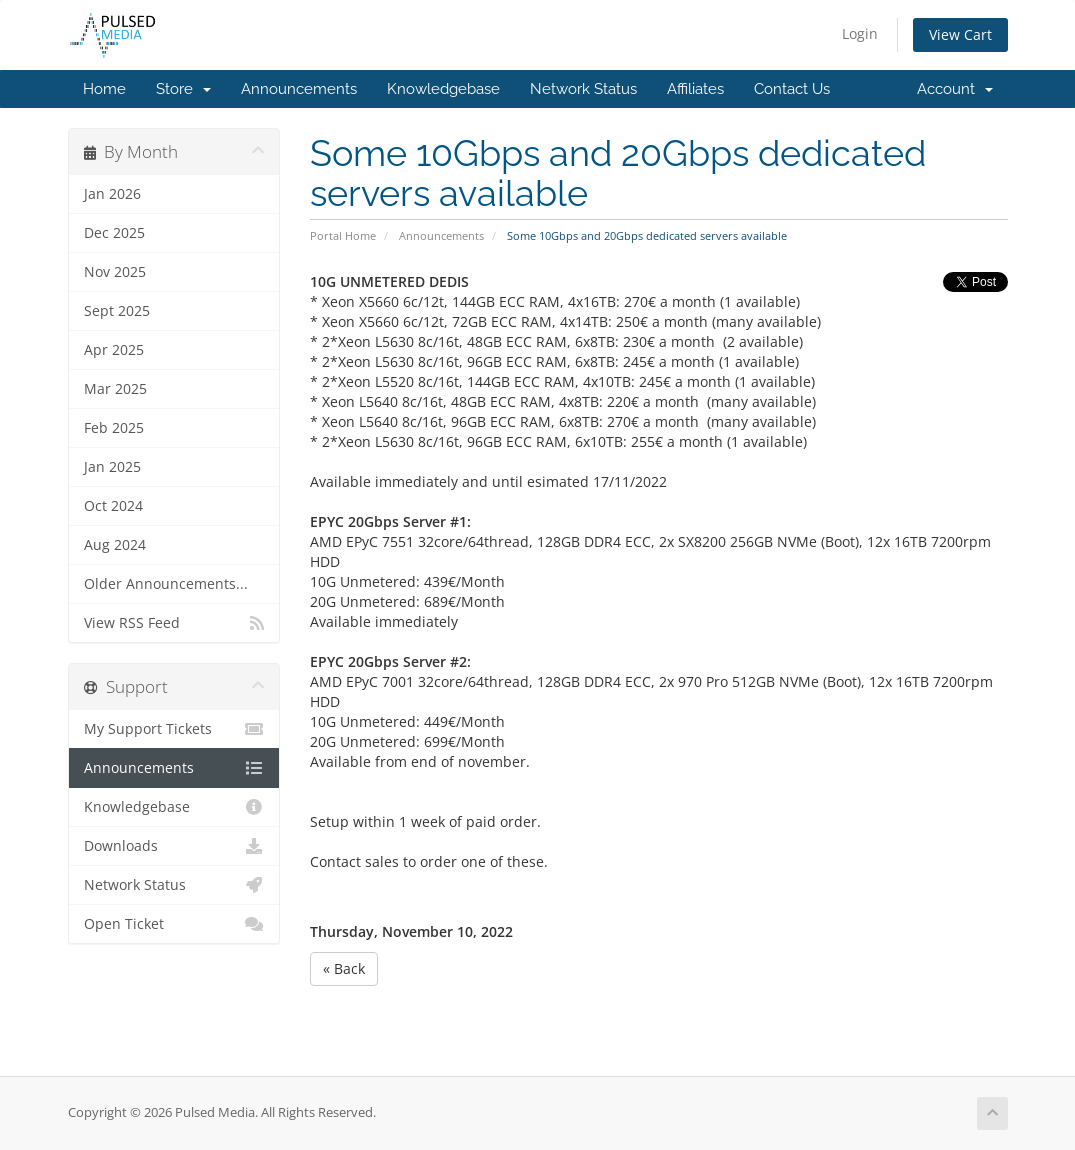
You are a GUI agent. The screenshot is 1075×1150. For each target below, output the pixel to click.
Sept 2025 (117, 311)
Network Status (583, 89)
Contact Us (792, 89)
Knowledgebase (443, 89)
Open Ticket (174, 924)
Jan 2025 (112, 467)
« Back (344, 968)
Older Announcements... (166, 584)
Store (183, 89)
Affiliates (695, 89)
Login (860, 33)
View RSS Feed (174, 623)
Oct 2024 (113, 506)
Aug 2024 (115, 545)
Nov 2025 (115, 272)
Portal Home (343, 235)
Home (104, 89)
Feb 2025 (114, 428)
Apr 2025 (114, 350)
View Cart (960, 34)
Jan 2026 (112, 194)
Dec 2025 (114, 233)
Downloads (174, 846)
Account (955, 89)
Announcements (299, 89)
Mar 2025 (115, 389)
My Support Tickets (174, 729)
